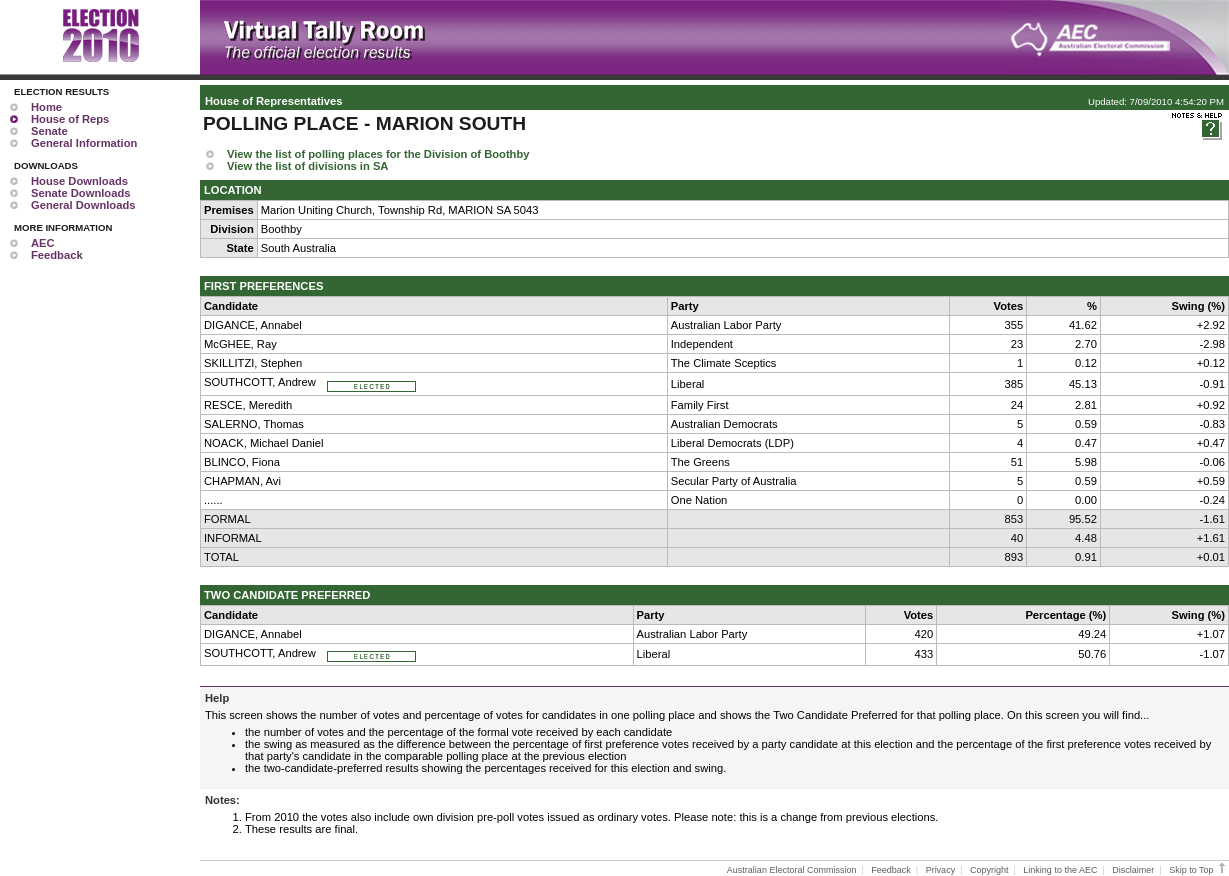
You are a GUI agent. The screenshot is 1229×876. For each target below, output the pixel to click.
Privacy (941, 870)
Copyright (989, 870)
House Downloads (79, 181)
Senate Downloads (80, 193)
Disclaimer (1133, 870)
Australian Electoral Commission (792, 870)
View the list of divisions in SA (307, 166)
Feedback (57, 255)
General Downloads (83, 205)
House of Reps (70, 119)
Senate (49, 131)
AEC (43, 243)
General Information (84, 143)
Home (46, 107)
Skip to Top (1198, 870)
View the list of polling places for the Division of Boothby (378, 154)
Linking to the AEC (1060, 870)
